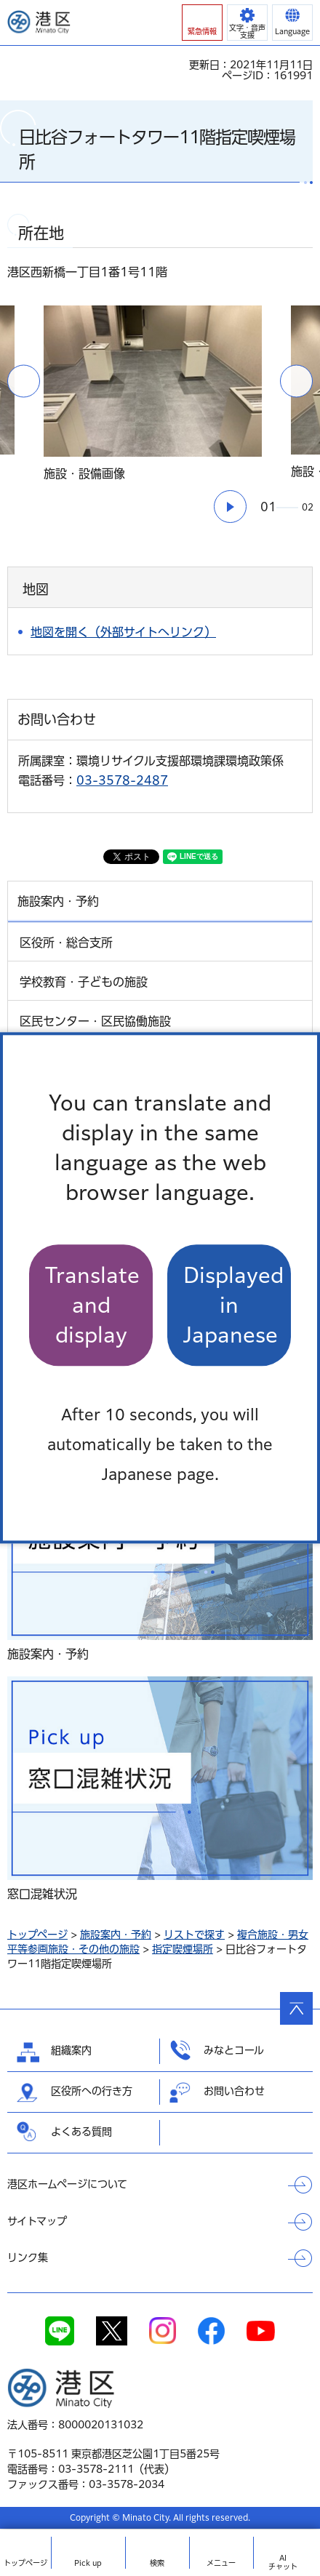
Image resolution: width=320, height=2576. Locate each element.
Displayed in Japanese (233, 1305)
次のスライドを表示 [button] (296, 380)
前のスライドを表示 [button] (23, 380)
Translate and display (92, 1305)
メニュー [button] (221, 2563)
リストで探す (194, 1934)
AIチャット (282, 2562)
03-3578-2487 (122, 780)
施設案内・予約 (115, 1934)
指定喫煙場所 (182, 1949)
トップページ (37, 1934)
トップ (25, 2563)
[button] (202, 22)
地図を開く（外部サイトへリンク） (123, 632)
